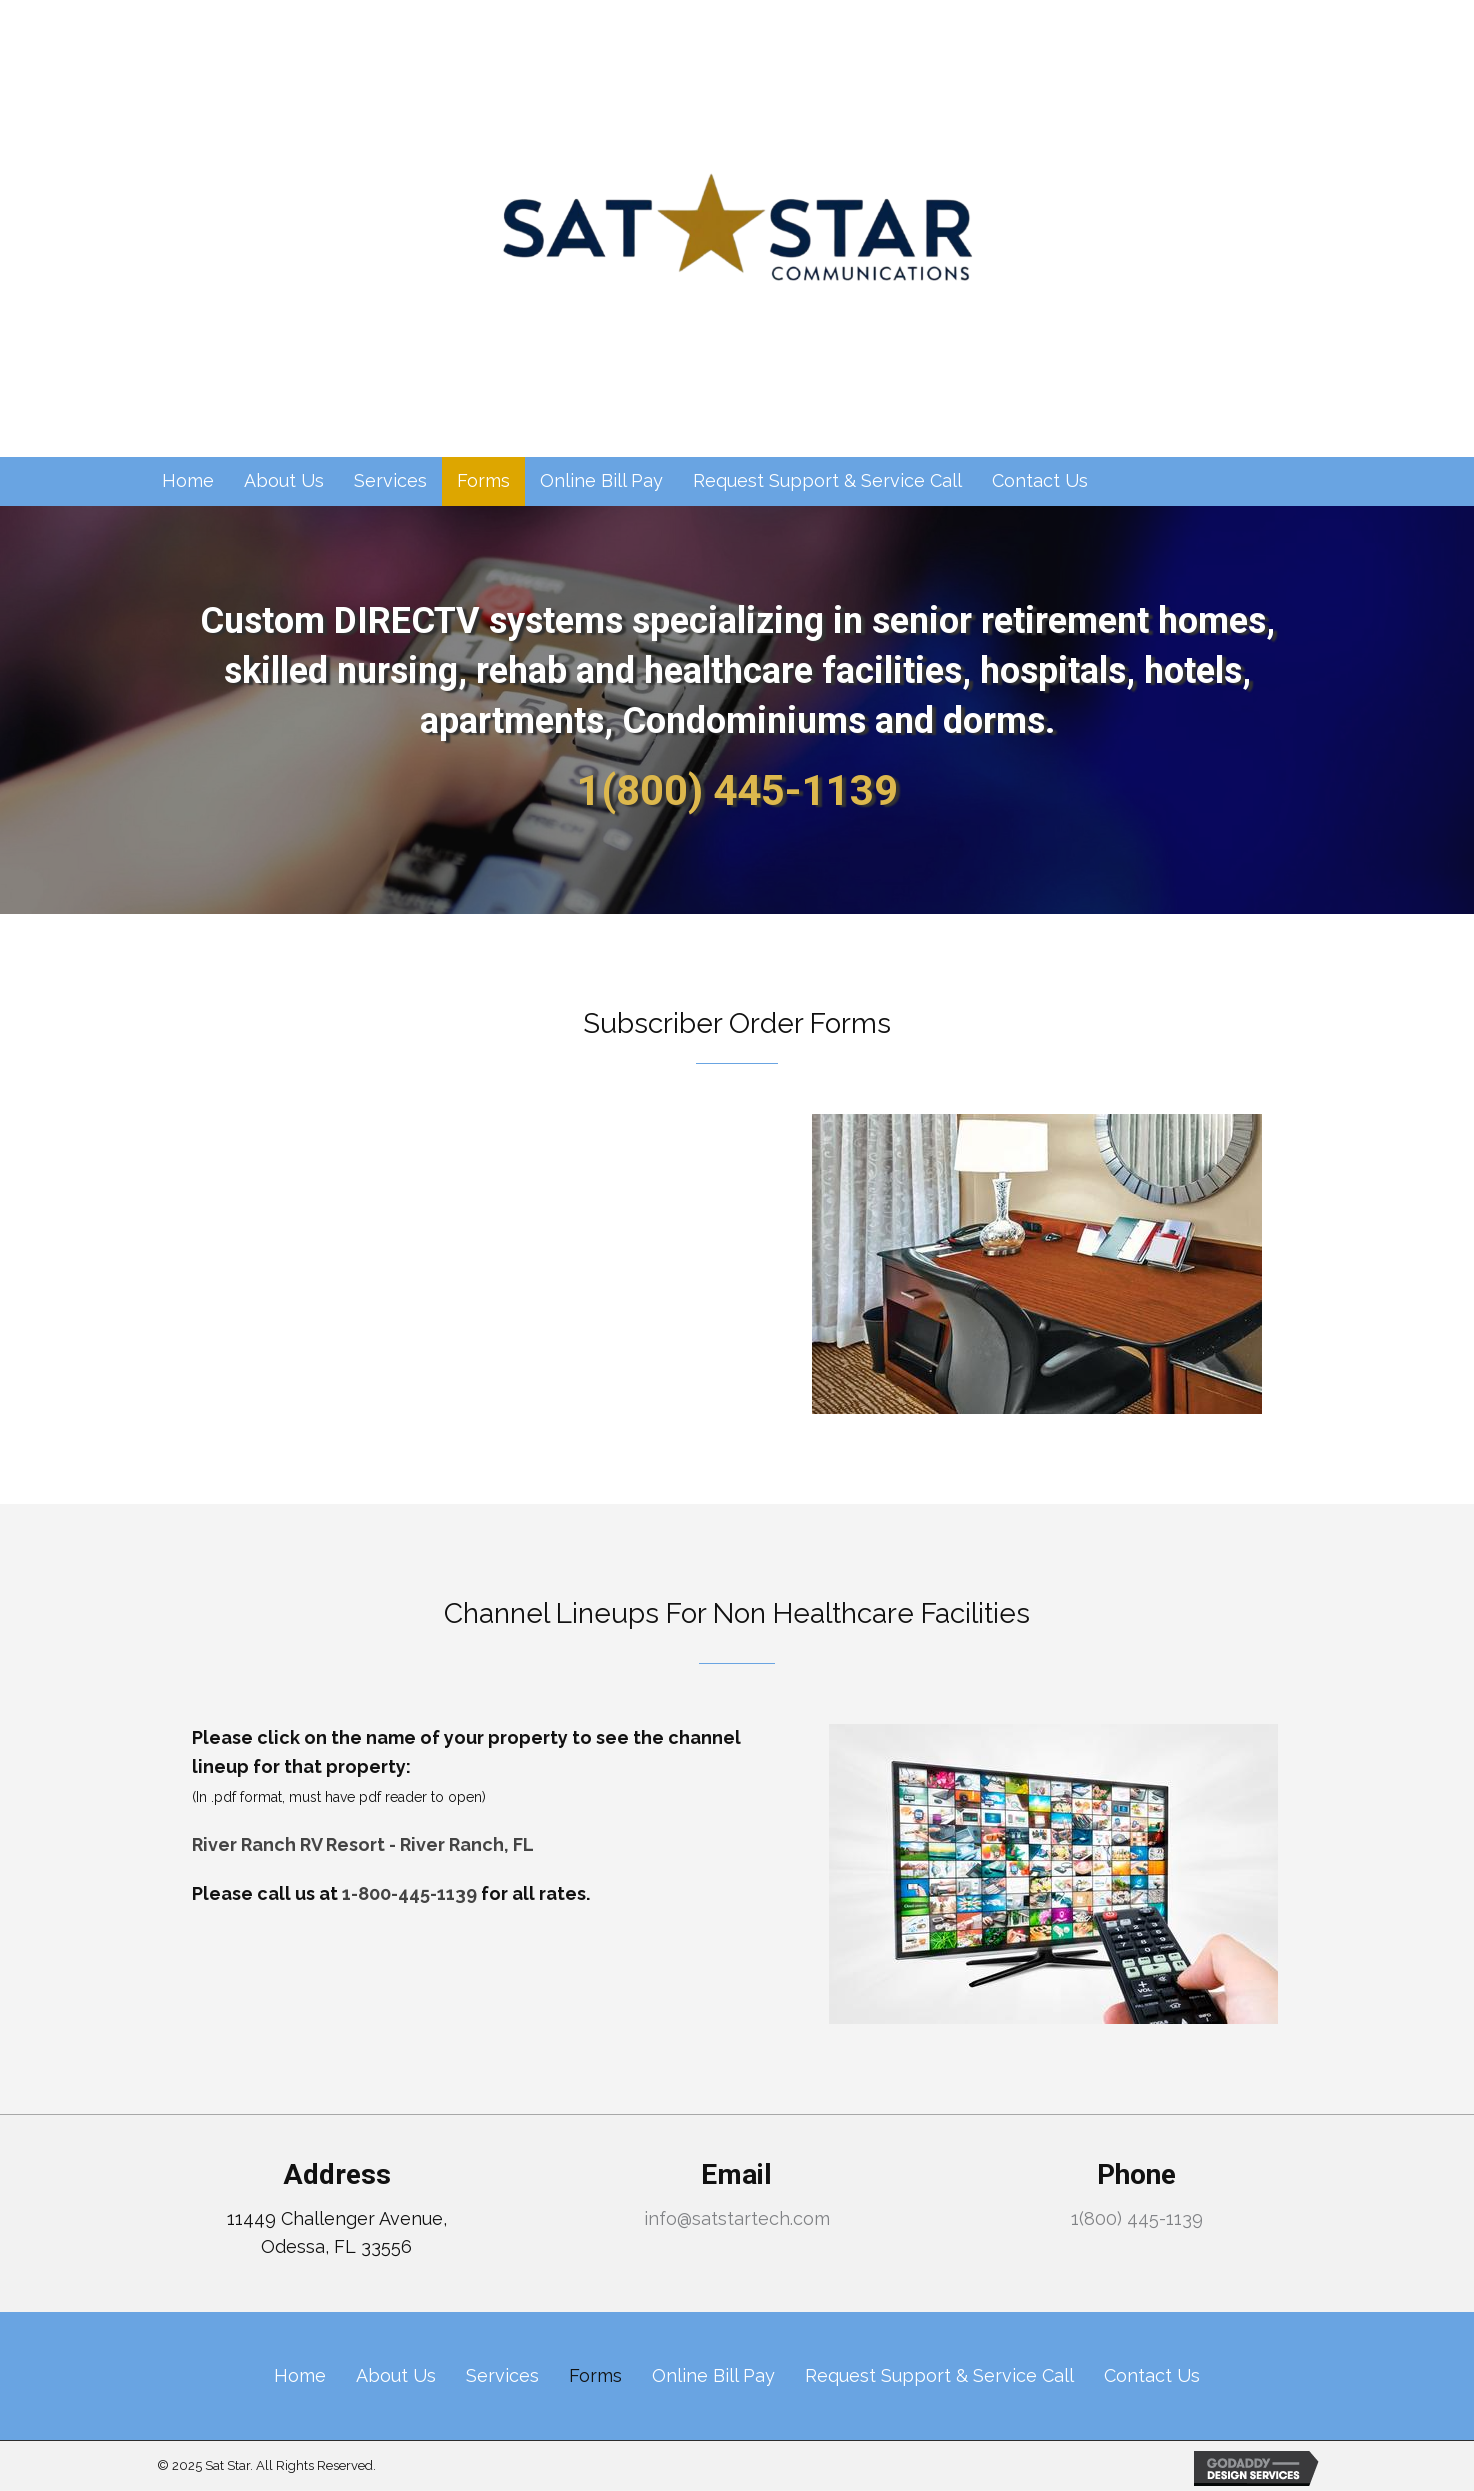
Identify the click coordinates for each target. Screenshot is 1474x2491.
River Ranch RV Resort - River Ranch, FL (363, 1844)
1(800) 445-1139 (737, 790)
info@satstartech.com (737, 2218)
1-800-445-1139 (409, 1893)
